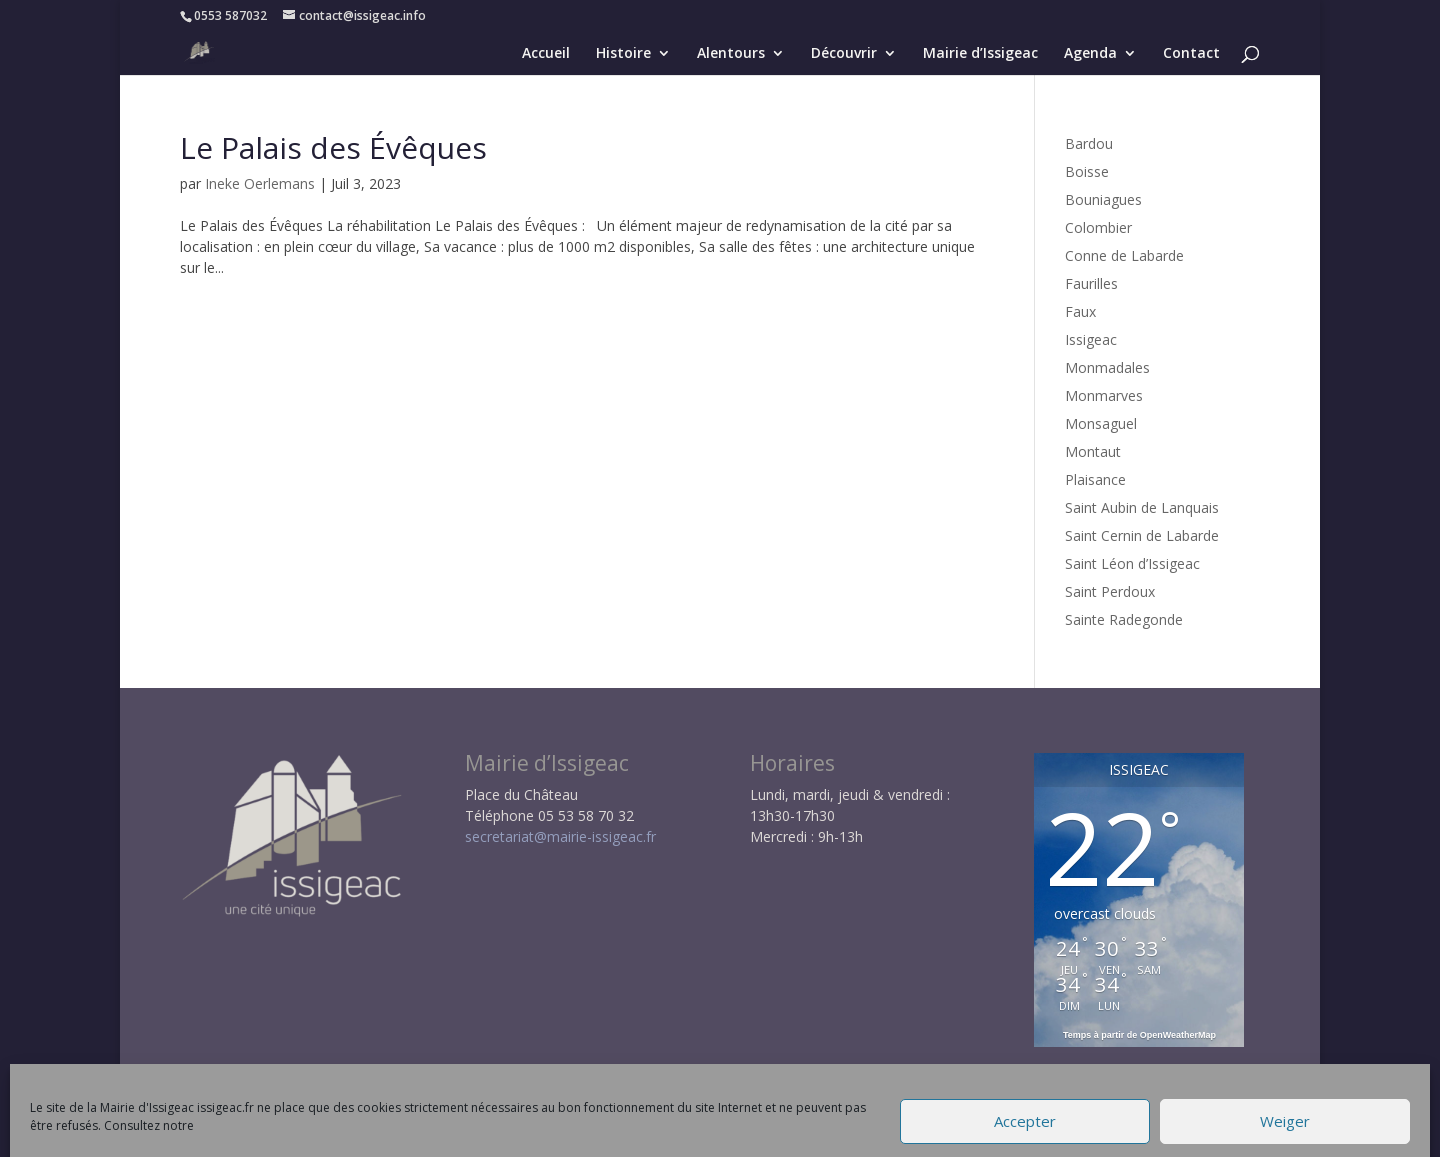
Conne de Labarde (1124, 255)
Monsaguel (1101, 423)
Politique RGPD (635, 1131)
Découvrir (844, 54)
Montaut (1093, 451)
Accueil (546, 54)
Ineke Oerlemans (260, 183)
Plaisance (1095, 479)
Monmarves (1104, 395)
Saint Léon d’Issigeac (1132, 563)
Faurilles (1091, 283)
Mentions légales (503, 1131)
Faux (1080, 311)
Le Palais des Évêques (333, 147)
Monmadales (1107, 367)
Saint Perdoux (1110, 591)
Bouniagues (1103, 199)
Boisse (1087, 171)
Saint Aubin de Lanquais (1142, 507)
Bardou (1089, 143)
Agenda (1090, 54)
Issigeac (1091, 339)
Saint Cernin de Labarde (1142, 535)
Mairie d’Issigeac (980, 54)
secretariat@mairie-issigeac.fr (560, 836)
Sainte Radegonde (1124, 619)
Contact (1191, 54)
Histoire (623, 54)
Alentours (731, 54)
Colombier (1098, 227)
